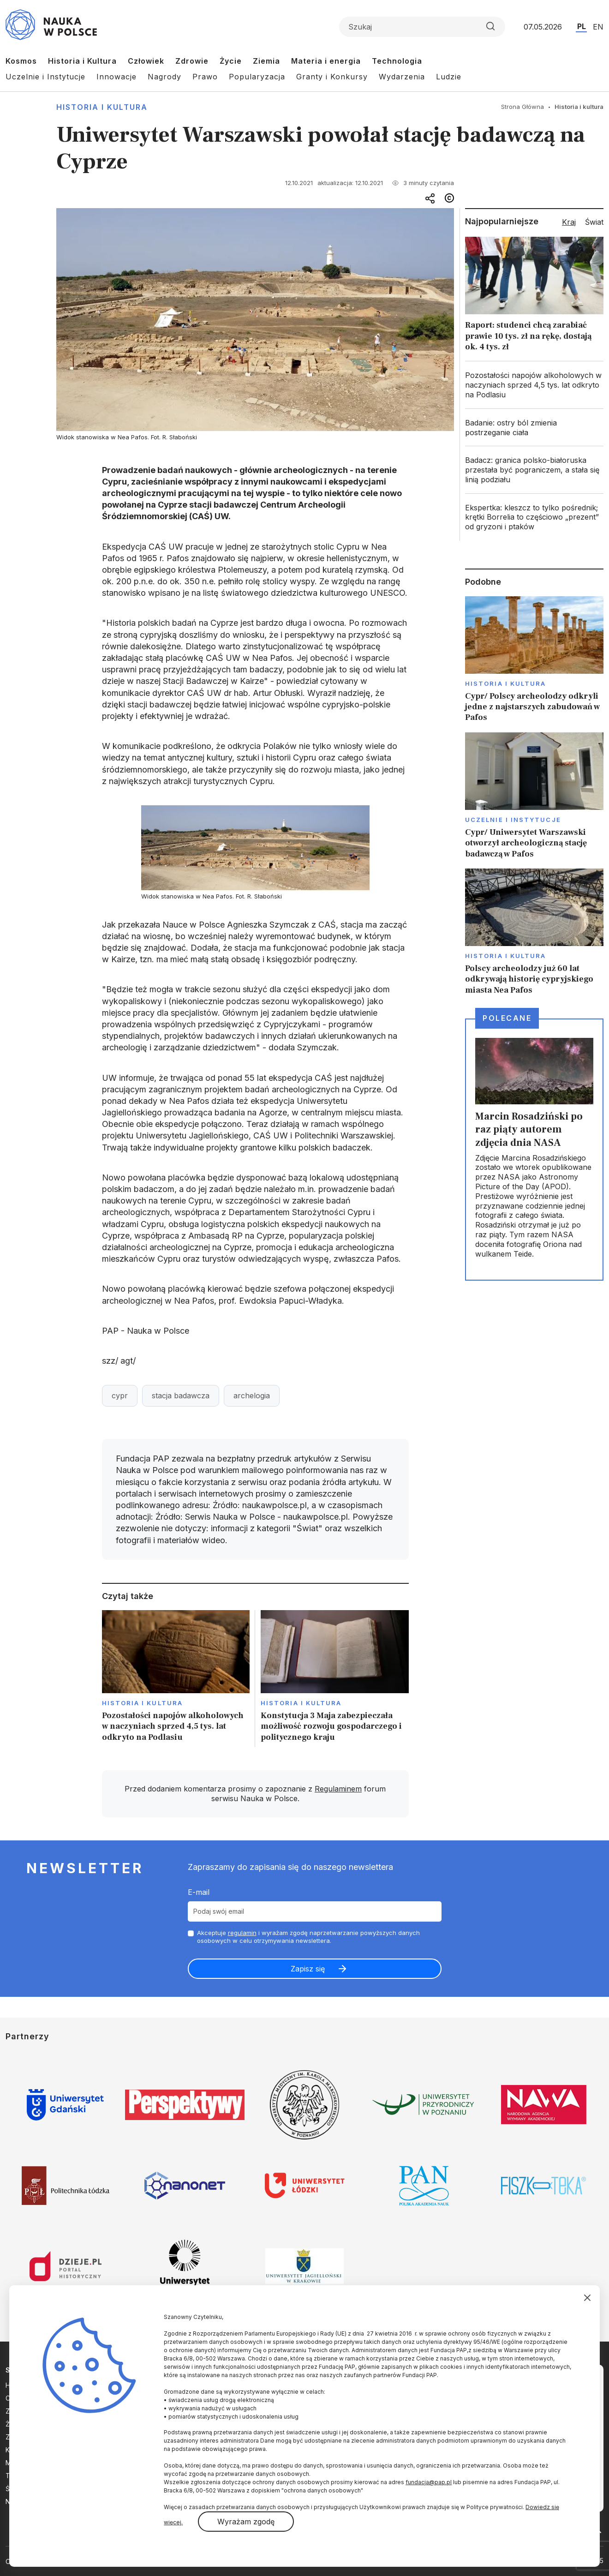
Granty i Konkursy (332, 76)
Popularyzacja (257, 76)
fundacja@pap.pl (429, 2482)
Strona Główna (522, 106)
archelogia (251, 1395)
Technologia (397, 61)
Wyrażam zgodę (246, 2521)
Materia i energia (326, 61)
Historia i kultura (102, 107)
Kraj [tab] (569, 222)
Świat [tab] (594, 222)
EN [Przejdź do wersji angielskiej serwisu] (598, 26)
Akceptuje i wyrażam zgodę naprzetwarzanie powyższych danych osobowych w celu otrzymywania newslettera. (308, 1936)
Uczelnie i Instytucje (45, 76)
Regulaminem (338, 1788)
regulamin (242, 1932)
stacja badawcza (180, 1395)
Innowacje (116, 76)
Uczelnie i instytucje (513, 819)
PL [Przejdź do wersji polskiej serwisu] (581, 26)
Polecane (507, 1018)
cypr (120, 1395)
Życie (231, 61)
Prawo (205, 76)
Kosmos (21, 61)
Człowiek (146, 61)
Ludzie (448, 76)
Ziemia (266, 61)
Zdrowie (192, 61)
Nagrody (164, 76)
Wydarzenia (402, 76)
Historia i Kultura (82, 61)
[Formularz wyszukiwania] (422, 27)
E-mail (198, 1892)
